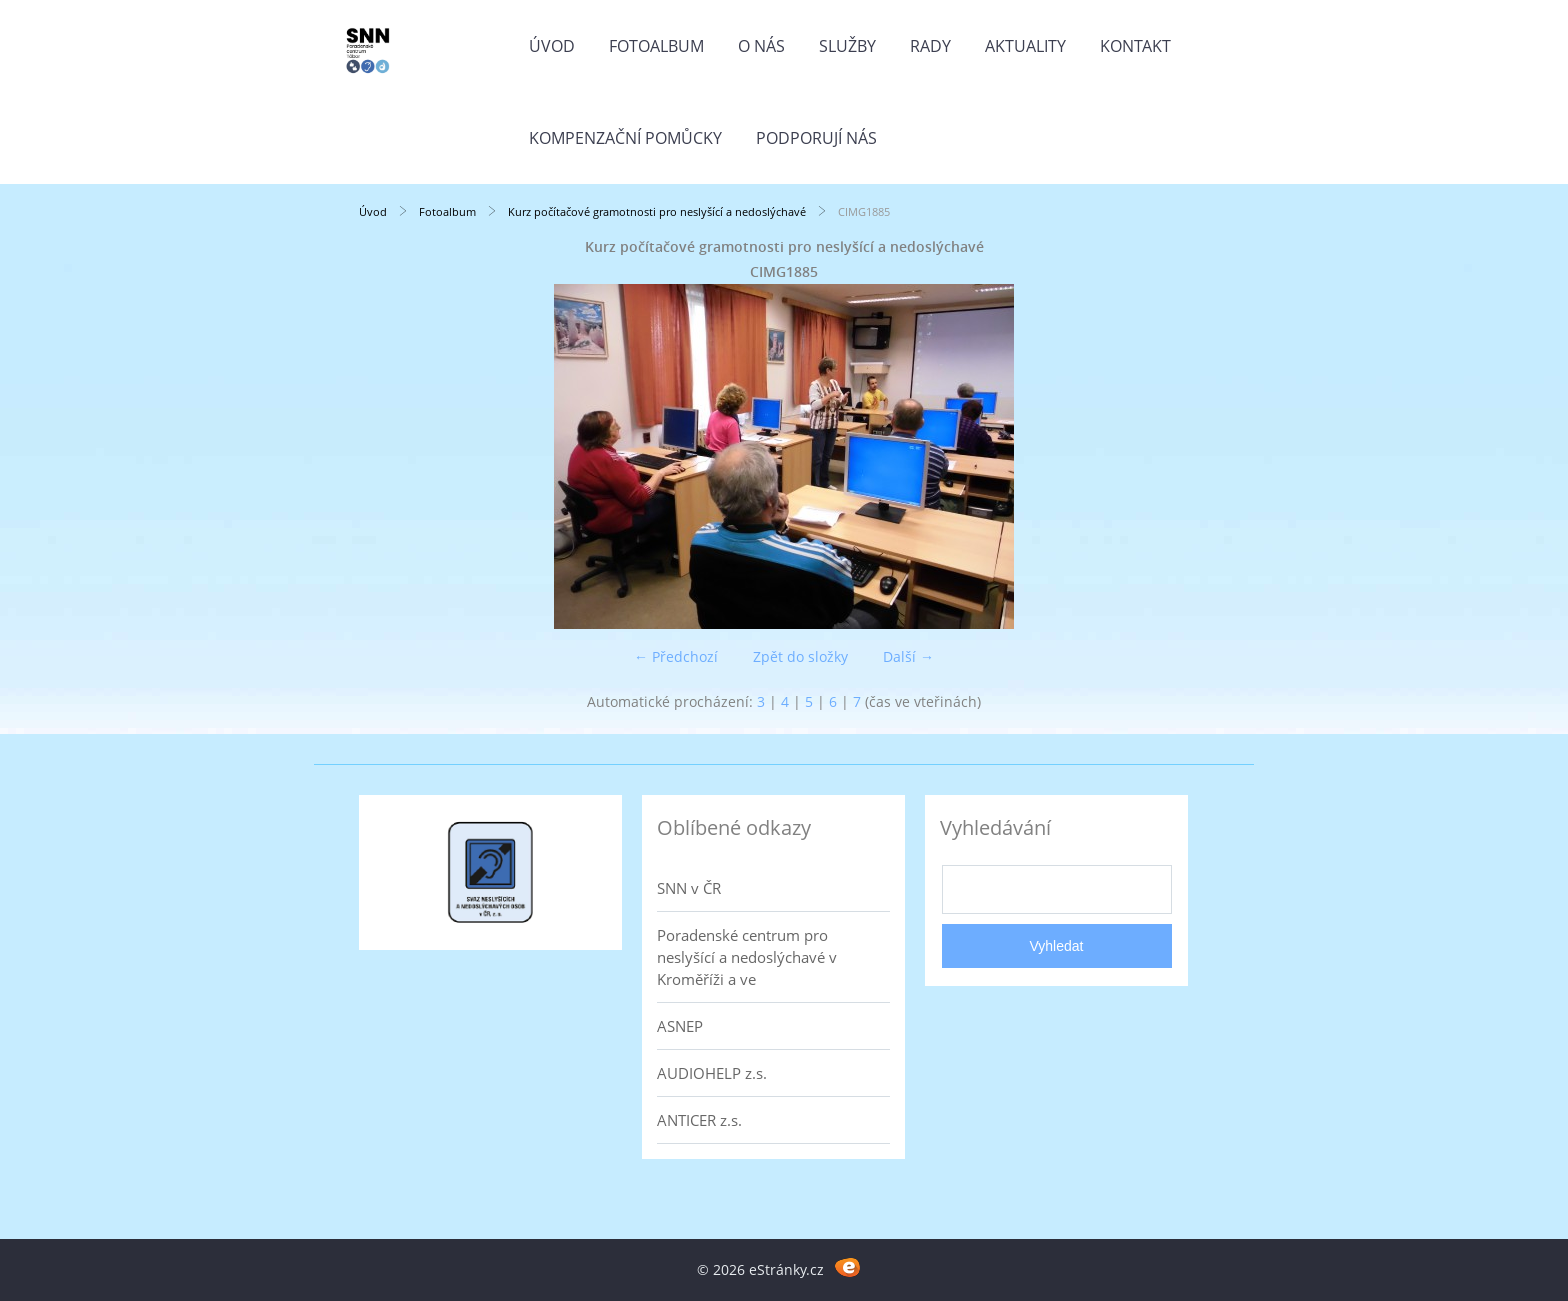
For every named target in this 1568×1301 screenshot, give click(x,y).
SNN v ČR (689, 888)
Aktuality (1025, 46)
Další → (908, 656)
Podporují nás (816, 138)
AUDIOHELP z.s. (712, 1073)
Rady (930, 46)
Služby (847, 46)
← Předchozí (676, 656)
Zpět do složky (800, 656)
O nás (761, 46)
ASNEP (680, 1026)
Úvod (552, 46)
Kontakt (1135, 46)
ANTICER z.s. (699, 1120)
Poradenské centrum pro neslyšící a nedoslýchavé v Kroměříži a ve (747, 957)
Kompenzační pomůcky (625, 138)
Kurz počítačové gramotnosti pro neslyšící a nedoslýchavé (657, 211)
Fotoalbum (656, 46)
